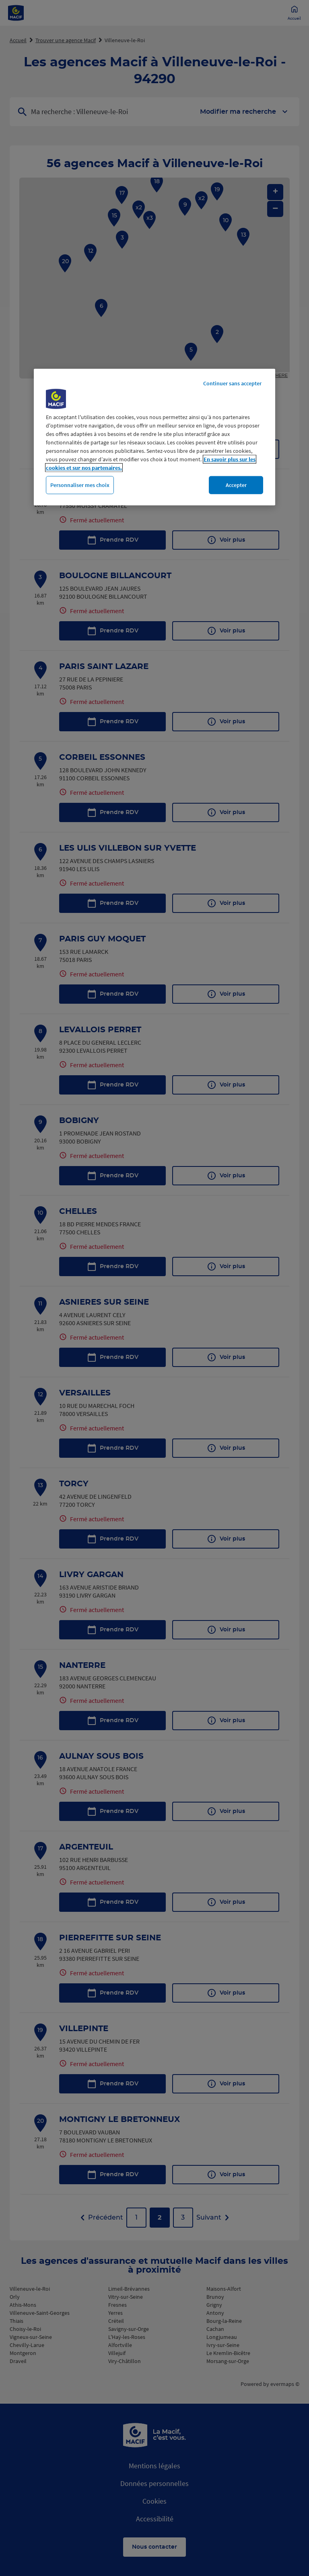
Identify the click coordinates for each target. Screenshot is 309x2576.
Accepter (236, 484)
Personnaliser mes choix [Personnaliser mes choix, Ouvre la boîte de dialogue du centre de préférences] (79, 484)
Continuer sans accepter (232, 383)
